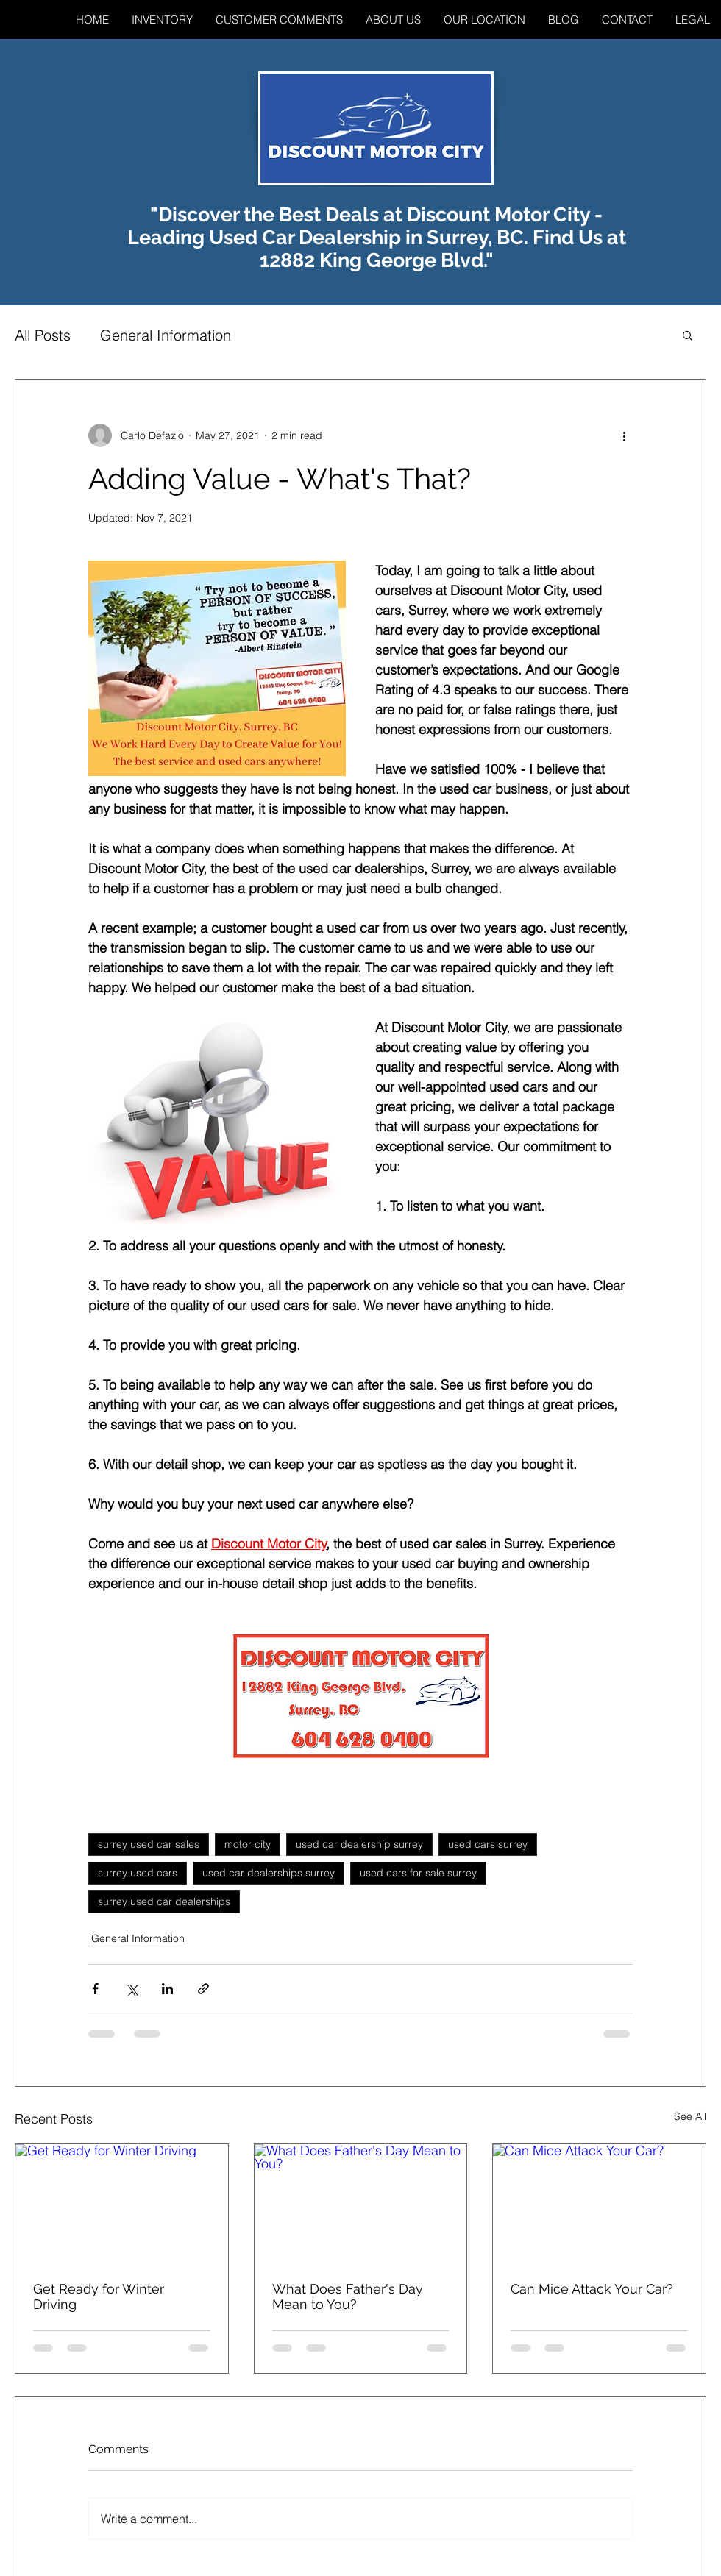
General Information (165, 335)
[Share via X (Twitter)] (131, 1989)
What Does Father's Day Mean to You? (347, 2296)
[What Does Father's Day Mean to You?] (361, 2203)
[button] (688, 335)
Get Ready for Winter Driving (98, 2296)
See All (690, 2116)
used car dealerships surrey (268, 1872)
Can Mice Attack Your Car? (592, 2288)
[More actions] (624, 435)
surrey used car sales (148, 1844)
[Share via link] (203, 1989)
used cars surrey (488, 1844)
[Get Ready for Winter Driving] (121, 2203)
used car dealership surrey (359, 1844)
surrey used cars (137, 1872)
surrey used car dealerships (164, 1901)
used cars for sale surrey (418, 1872)
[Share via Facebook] (95, 1989)
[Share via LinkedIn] (167, 1989)
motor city (247, 1844)
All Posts (43, 335)
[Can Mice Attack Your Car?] (599, 2203)
